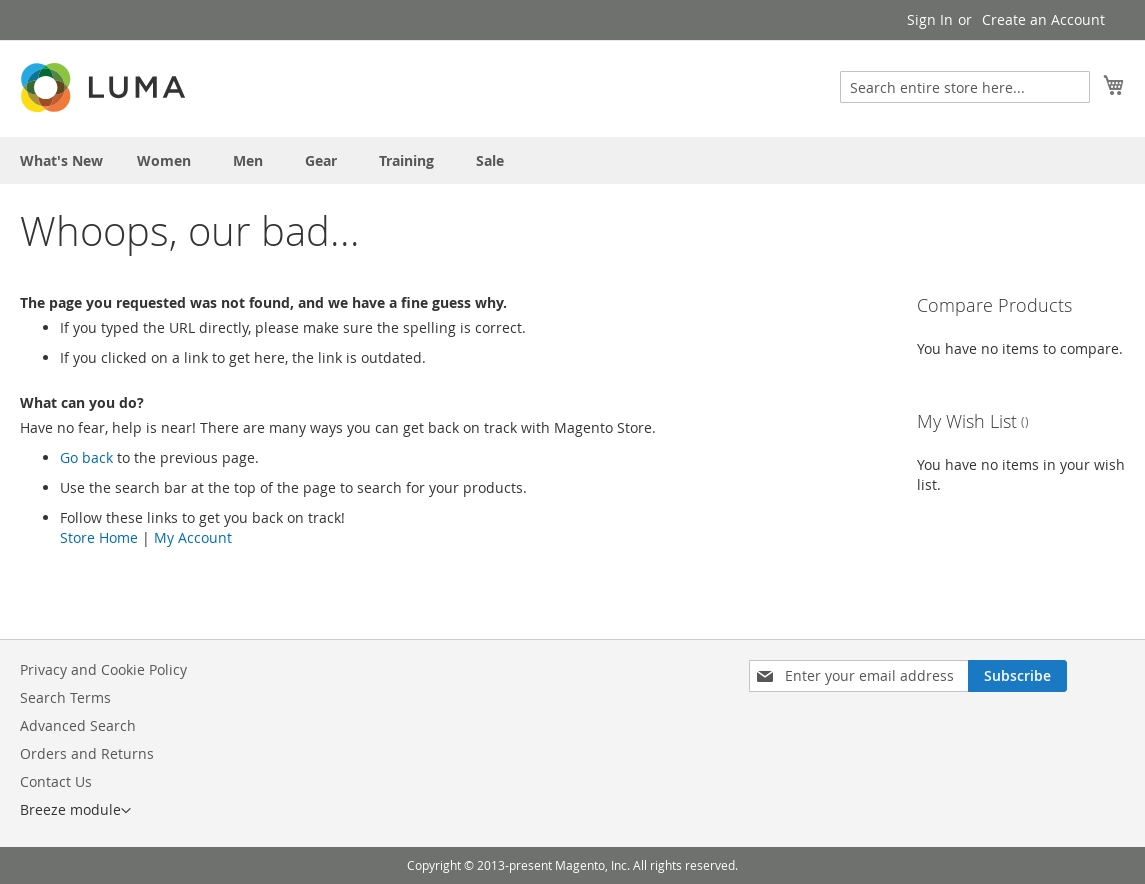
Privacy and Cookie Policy (103, 669)
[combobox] (965, 87)
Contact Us (56, 781)
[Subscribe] (1017, 676)
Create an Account (1043, 19)
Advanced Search (78, 725)
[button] (75, 811)
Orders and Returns (87, 753)
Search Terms (65, 697)
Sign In (930, 19)
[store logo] (105, 87)
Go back (86, 457)
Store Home (99, 537)
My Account (193, 537)
